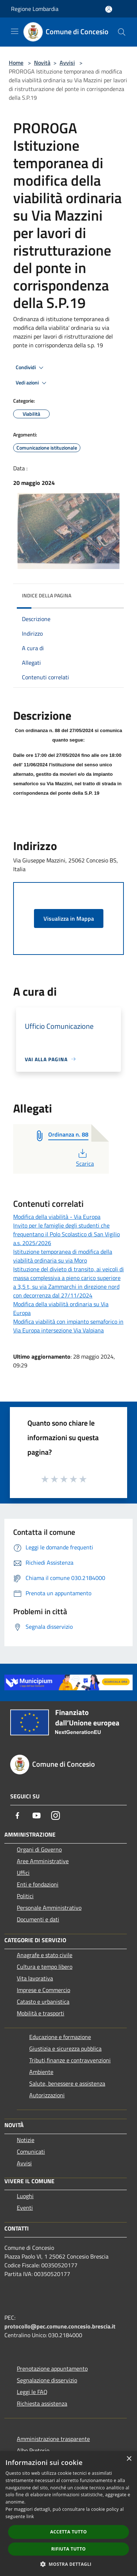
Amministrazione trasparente (53, 2438)
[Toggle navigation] (14, 31)
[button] (69, 2564)
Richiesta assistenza (42, 2403)
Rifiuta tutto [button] (68, 2549)
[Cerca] (121, 32)
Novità (42, 62)
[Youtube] (36, 1815)
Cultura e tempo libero (44, 1966)
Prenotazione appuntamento (52, 2368)
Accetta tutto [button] (68, 2532)
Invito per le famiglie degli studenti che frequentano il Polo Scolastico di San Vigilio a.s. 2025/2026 (66, 1234)
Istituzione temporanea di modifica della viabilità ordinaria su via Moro (62, 1256)
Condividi (31, 367)
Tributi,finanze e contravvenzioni (70, 2060)
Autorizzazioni (47, 2095)
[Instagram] (55, 1815)
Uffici (23, 1872)
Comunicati (31, 2151)
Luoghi (25, 2196)
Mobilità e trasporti (40, 2013)
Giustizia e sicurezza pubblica (65, 2048)
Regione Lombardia (34, 8)
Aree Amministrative (43, 1861)
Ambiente (41, 2071)
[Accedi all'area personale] (109, 9)
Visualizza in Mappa (68, 918)
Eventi (25, 2207)
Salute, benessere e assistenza (67, 2083)
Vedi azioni (32, 383)
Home (16, 62)
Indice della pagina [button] (46, 595)
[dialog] (68, 2513)
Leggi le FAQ (32, 2391)
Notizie (25, 2140)
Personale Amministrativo (49, 1907)
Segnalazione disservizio (47, 2380)
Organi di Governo (39, 1849)
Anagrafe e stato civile (44, 1955)
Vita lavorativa (35, 1978)
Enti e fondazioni (37, 1884)
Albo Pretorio (33, 2450)
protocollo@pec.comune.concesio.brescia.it (59, 2326)
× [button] (129, 2459)
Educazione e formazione (60, 2036)
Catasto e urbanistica (43, 2001)
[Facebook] (17, 1815)
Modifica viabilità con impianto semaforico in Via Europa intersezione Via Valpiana (68, 1326)
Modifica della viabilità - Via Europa (56, 1216)
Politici (25, 1896)
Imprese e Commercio (43, 1990)
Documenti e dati (38, 1919)
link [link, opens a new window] (30, 2516)
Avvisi (67, 62)
